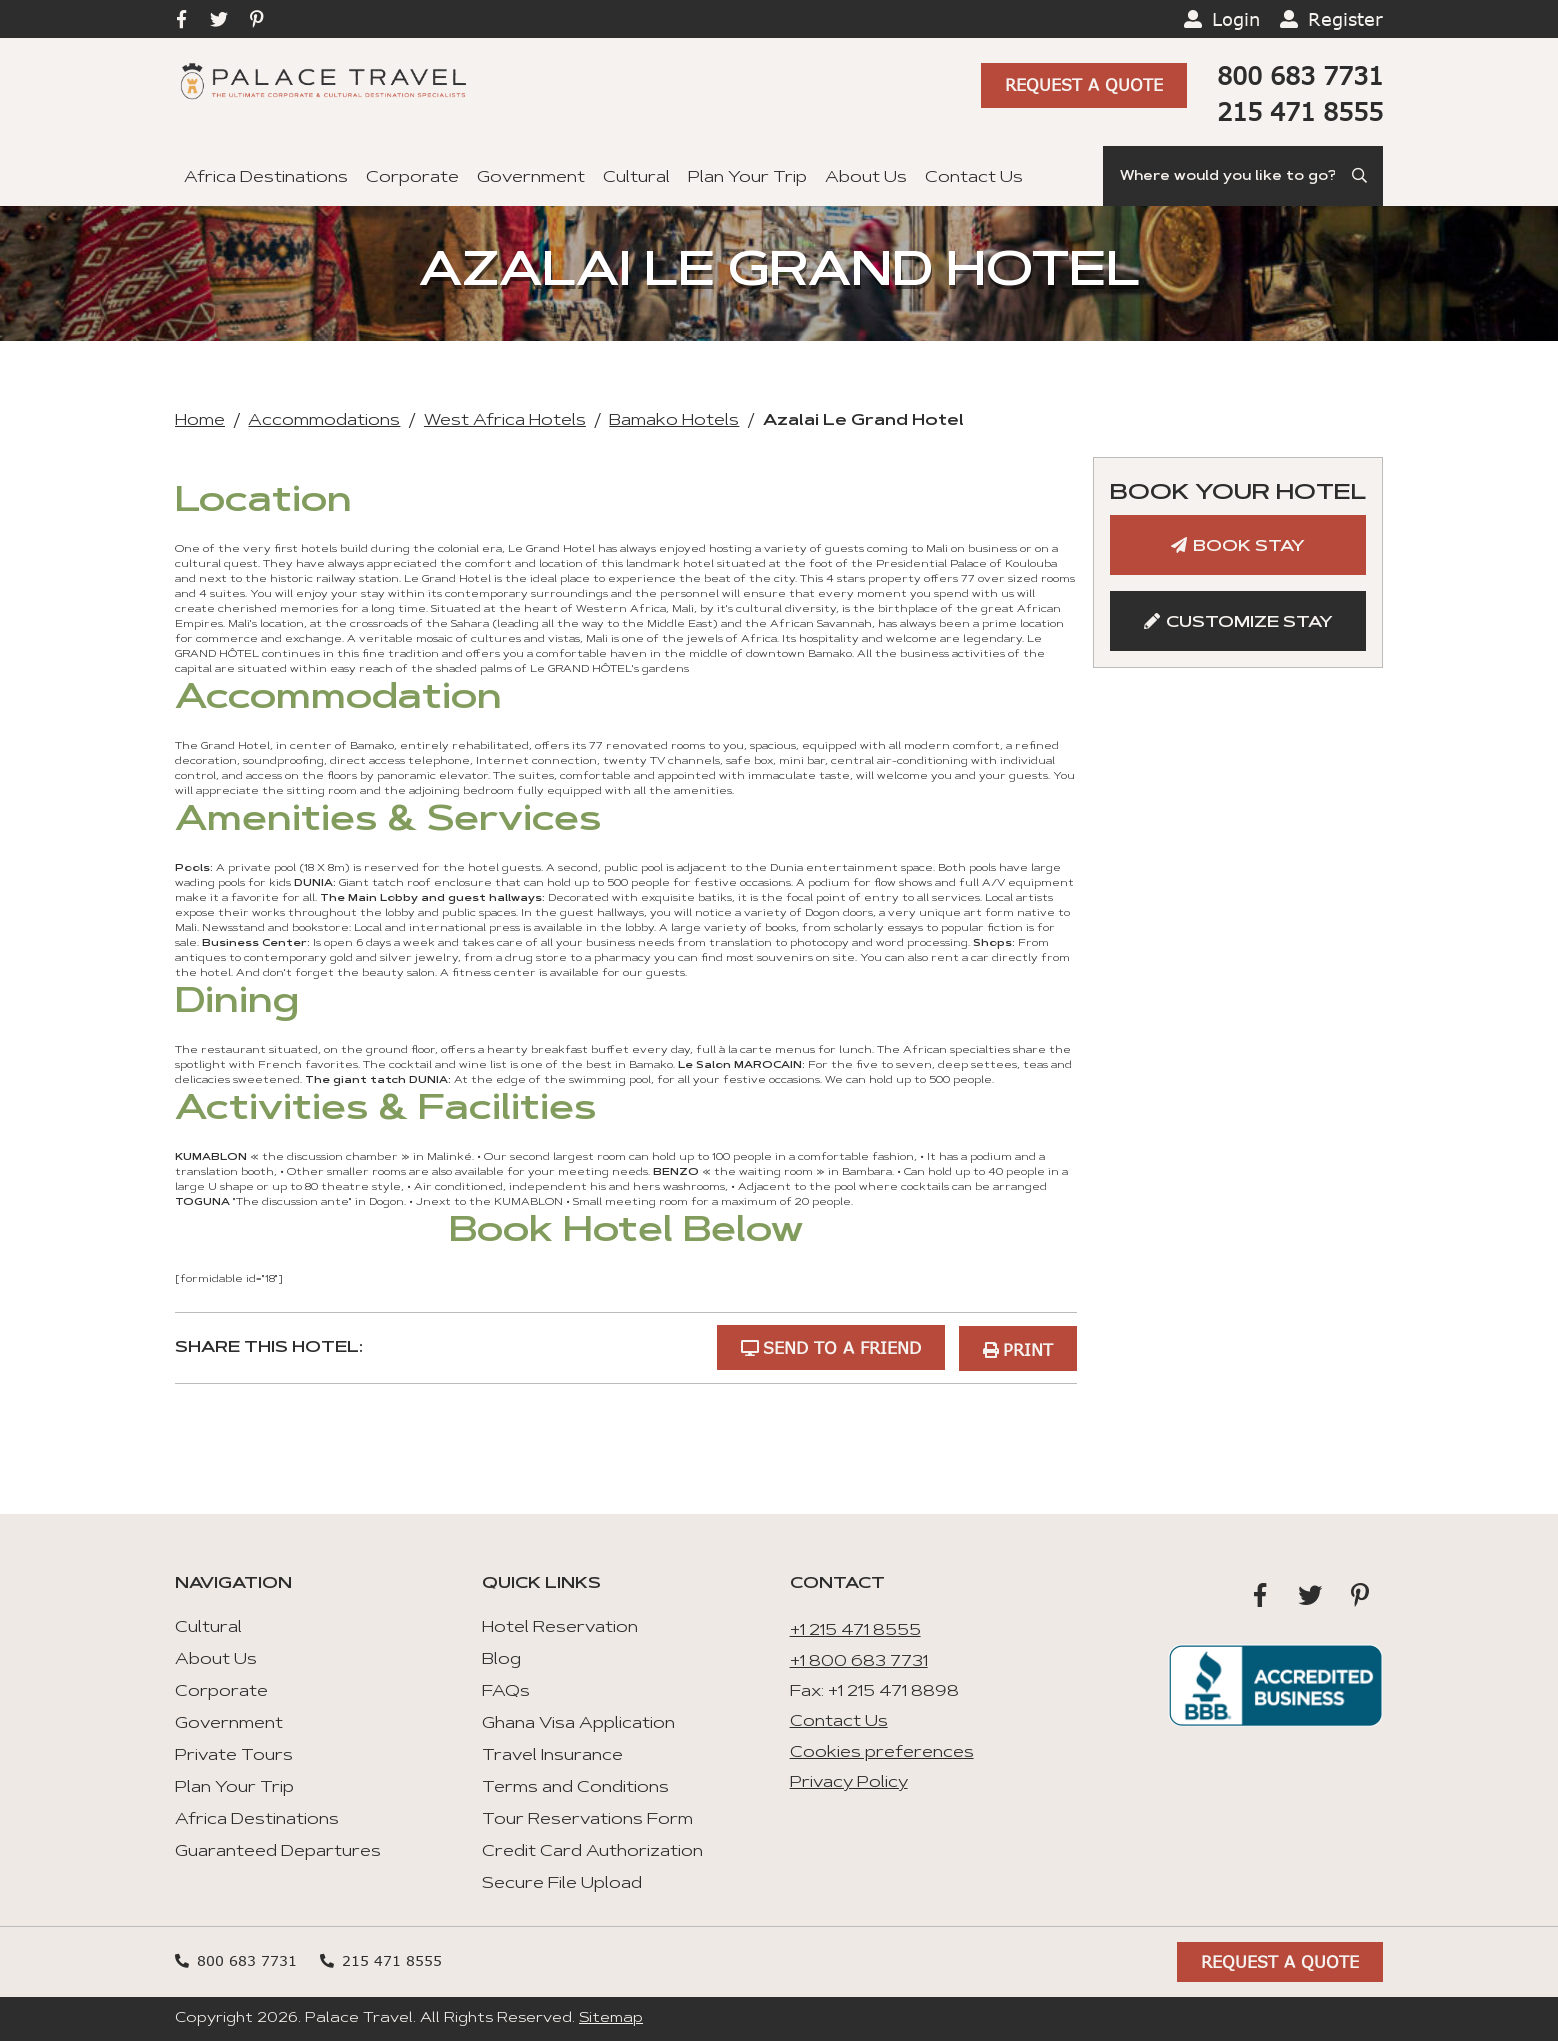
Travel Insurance (552, 1755)
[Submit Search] (1361, 176)
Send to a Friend (840, 1346)
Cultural (636, 178)
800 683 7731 (1300, 75)
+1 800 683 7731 (859, 1660)
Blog (501, 1659)
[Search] (1243, 176)
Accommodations (324, 421)
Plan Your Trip (747, 178)
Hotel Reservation (560, 1627)
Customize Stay (1249, 623)
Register (1345, 19)
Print (1028, 1346)
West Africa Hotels (505, 421)
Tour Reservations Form (587, 1819)
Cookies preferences (882, 1751)
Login (1236, 19)
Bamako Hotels (674, 421)
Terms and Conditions (575, 1787)
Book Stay (1249, 547)
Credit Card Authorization (592, 1851)
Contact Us (974, 178)
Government (531, 178)
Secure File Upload (562, 1883)
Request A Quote (1084, 86)
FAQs (506, 1691)
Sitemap (611, 2018)
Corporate (412, 178)
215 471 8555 (1300, 111)
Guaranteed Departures (278, 1851)
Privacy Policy (849, 1782)
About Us (866, 178)
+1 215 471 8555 (855, 1630)
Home (200, 421)
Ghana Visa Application (578, 1723)
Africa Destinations (266, 178)
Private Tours (234, 1755)
